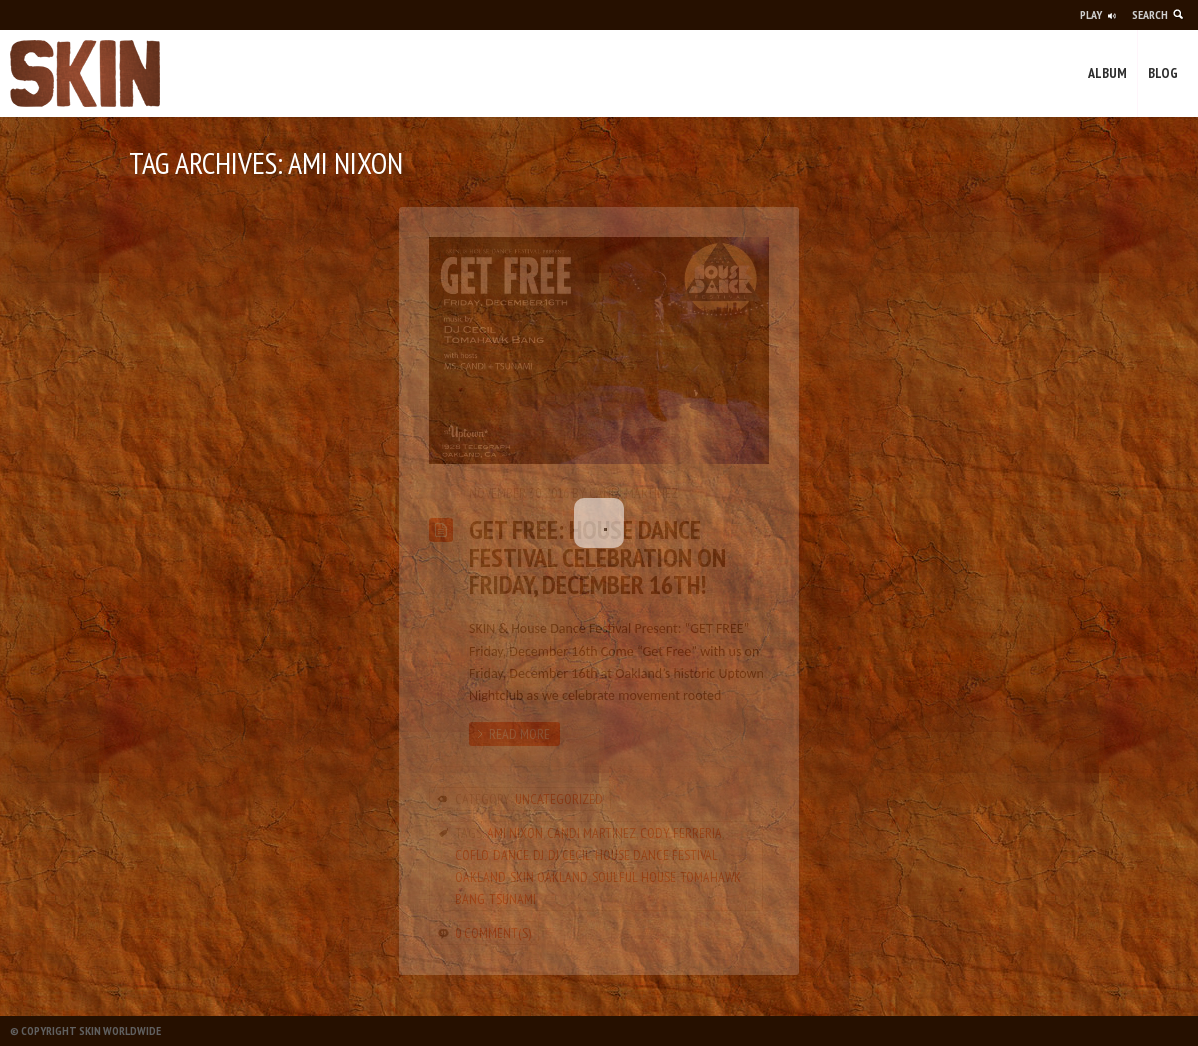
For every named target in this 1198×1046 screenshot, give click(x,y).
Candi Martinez (633, 493)
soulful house (634, 877)
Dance (511, 855)
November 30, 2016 (519, 493)
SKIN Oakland (549, 877)
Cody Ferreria (681, 833)
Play (1091, 14)
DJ (538, 855)
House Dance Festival (656, 855)
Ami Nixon (515, 833)
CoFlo (472, 855)
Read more (519, 734)
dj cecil (569, 855)
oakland (480, 877)
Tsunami (512, 899)
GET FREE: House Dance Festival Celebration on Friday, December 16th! (597, 557)
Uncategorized (559, 799)
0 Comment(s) (493, 933)
